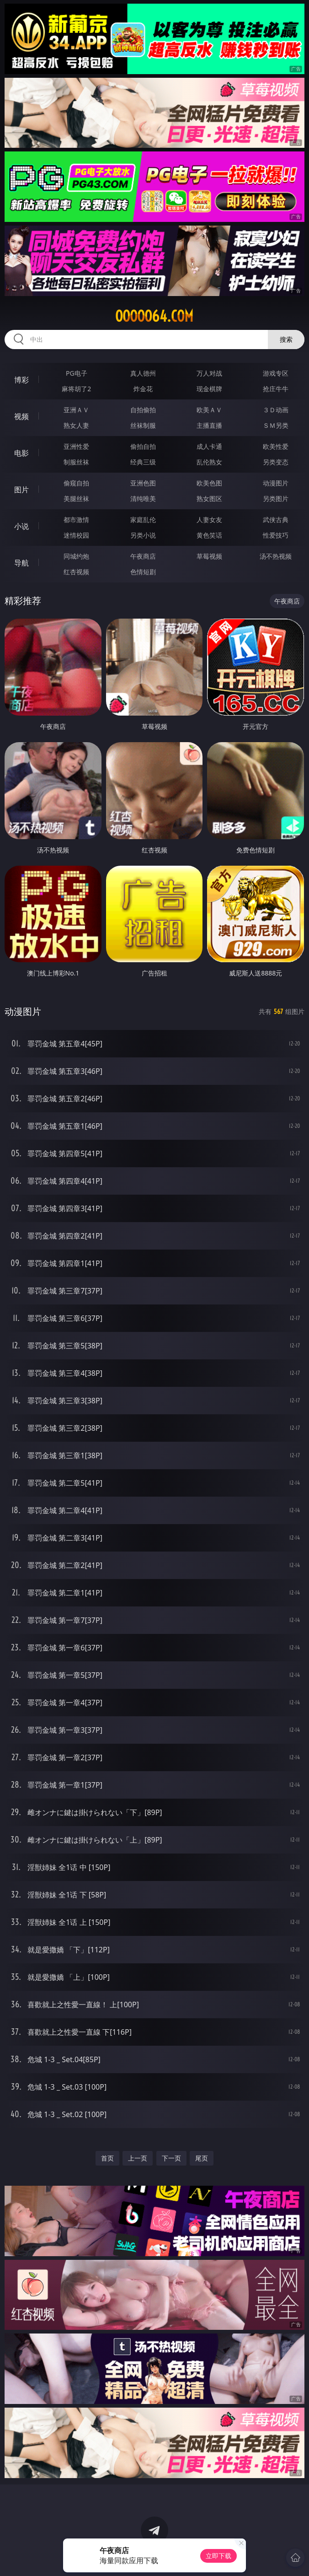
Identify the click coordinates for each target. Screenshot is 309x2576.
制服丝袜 (76, 462)
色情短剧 (143, 571)
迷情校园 (76, 535)
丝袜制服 (143, 425)
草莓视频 (209, 556)
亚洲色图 (143, 483)
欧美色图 (209, 483)
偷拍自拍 (143, 446)
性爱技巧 (275, 535)
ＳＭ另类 (275, 425)
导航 (21, 563)
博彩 (21, 380)
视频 (21, 416)
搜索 (286, 339)
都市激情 (76, 519)
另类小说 (143, 535)
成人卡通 (209, 446)
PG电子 (76, 373)
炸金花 (143, 388)
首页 (107, 2158)
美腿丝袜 (76, 498)
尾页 (201, 2158)
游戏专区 (275, 373)
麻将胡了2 (76, 388)
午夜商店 (143, 556)
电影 (21, 453)
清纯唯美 (143, 498)
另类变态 (275, 462)
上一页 (137, 2158)
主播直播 (209, 425)
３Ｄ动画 (275, 409)
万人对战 (209, 373)
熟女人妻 (76, 425)
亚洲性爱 (76, 446)
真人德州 (143, 373)
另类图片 (275, 498)
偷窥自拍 (76, 483)
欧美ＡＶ (209, 409)
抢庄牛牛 (275, 388)
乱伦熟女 (209, 462)
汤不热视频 (276, 556)
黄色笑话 (209, 535)
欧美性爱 (275, 446)
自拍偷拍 (143, 409)
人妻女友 (209, 519)
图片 (21, 490)
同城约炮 (76, 556)
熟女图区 (209, 498)
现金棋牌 (209, 388)
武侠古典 (275, 519)
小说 (21, 526)
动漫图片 (275, 483)
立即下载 (218, 2555)
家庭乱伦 (143, 519)
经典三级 (143, 462)
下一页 (171, 2158)
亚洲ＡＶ (76, 409)
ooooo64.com (154, 316)
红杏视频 (76, 571)
